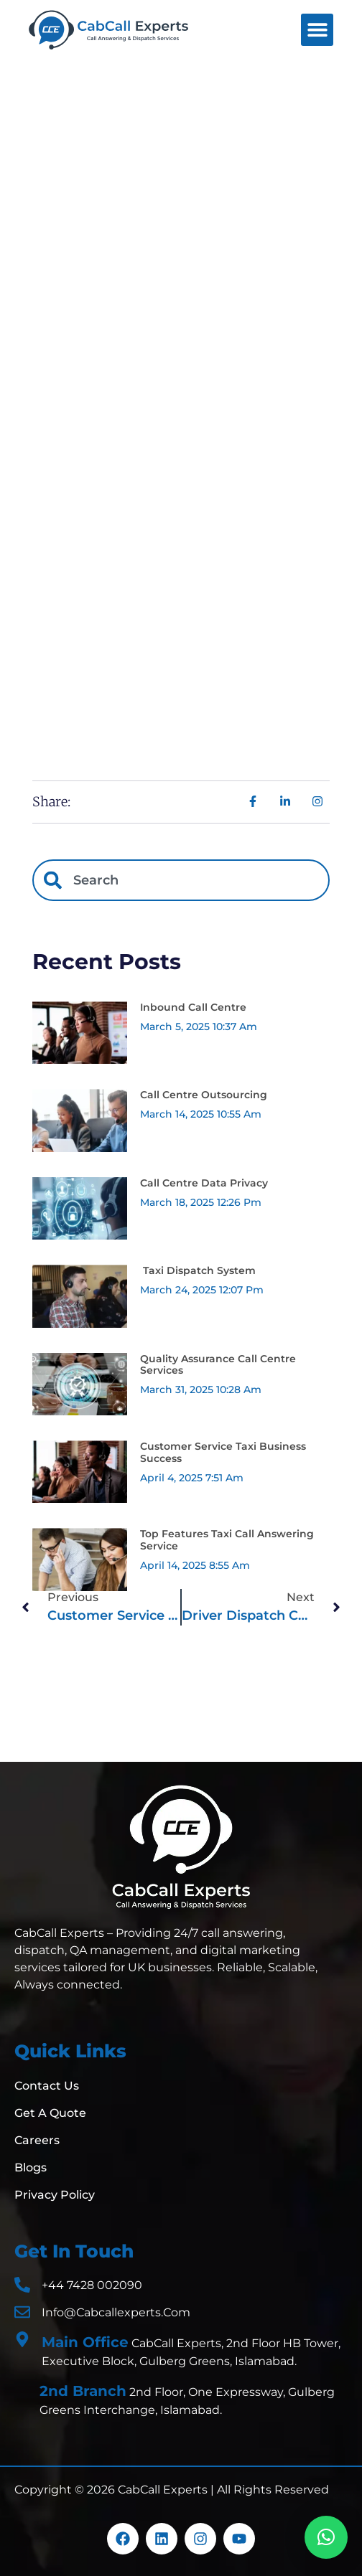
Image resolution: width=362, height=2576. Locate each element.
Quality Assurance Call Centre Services (218, 1364)
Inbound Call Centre (193, 1007)
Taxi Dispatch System (198, 1270)
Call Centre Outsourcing (203, 1094)
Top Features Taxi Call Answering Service (227, 1539)
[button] (317, 30)
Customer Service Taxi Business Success (223, 1452)
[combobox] (181, 880)
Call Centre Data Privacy (204, 1182)
